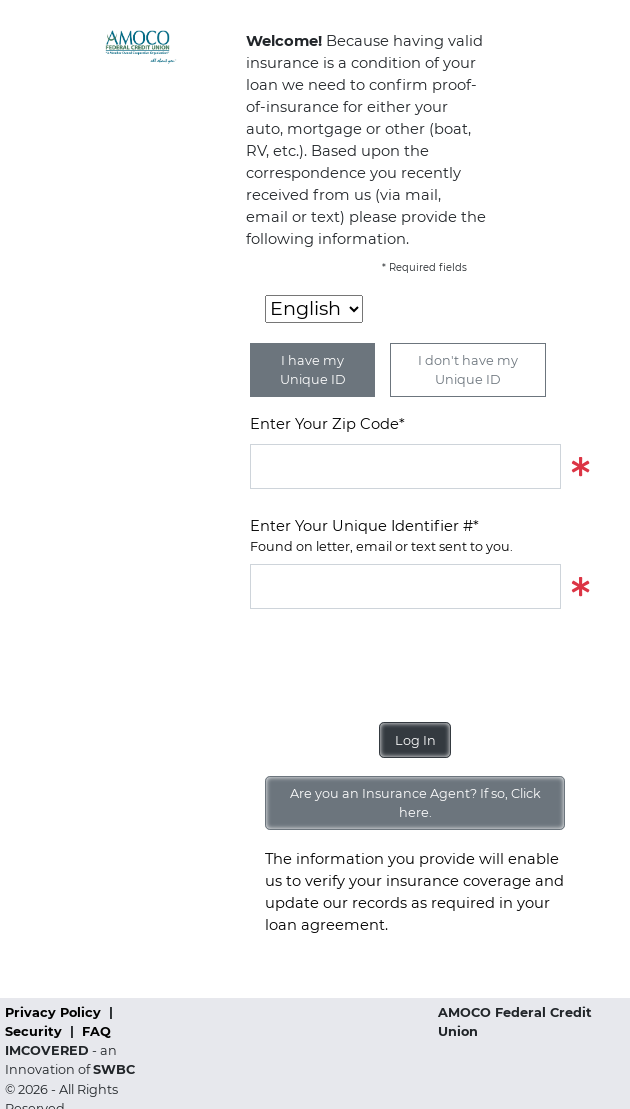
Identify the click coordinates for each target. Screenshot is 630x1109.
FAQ (96, 1031)
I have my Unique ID (313, 370)
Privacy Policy (55, 1012)
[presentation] (402, 666)
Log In (415, 740)
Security (35, 1031)
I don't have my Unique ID (468, 370)
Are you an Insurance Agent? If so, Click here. (415, 803)
